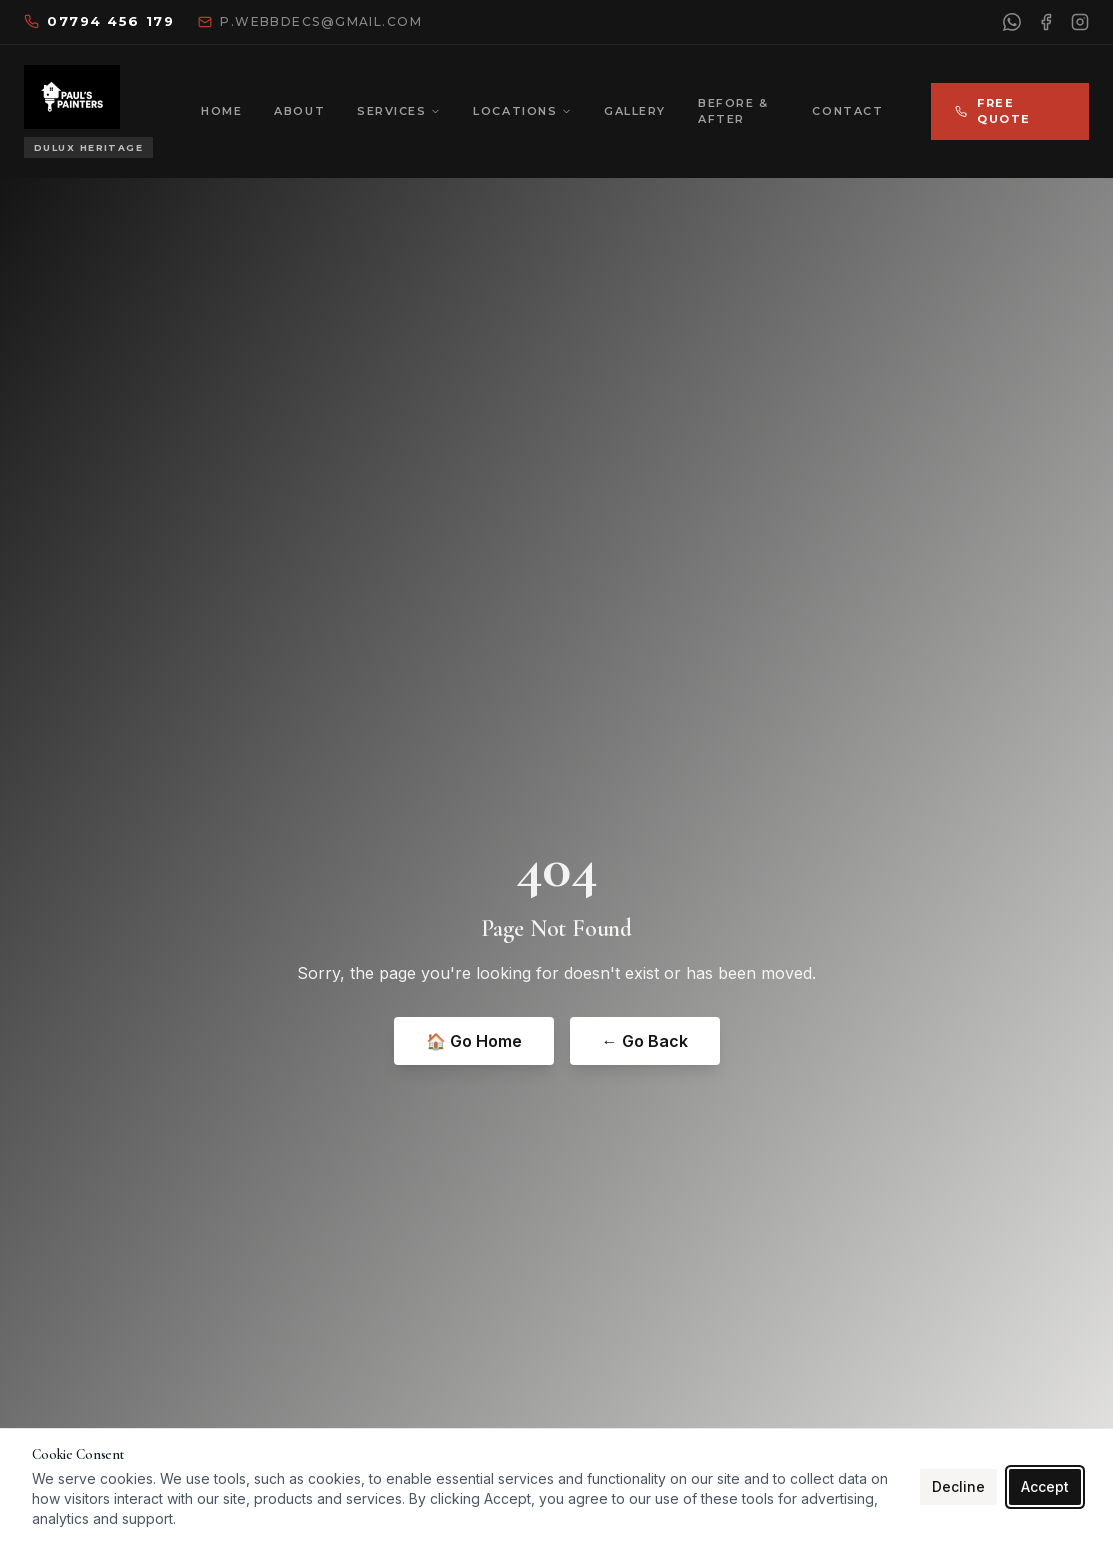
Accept (1045, 1486)
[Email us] (310, 22)
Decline (958, 1486)
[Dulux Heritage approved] (88, 148)
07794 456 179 (99, 21)
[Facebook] (1046, 22)
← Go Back (645, 1041)
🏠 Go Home (474, 1041)
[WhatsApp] (1012, 22)
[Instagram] (1080, 22)
